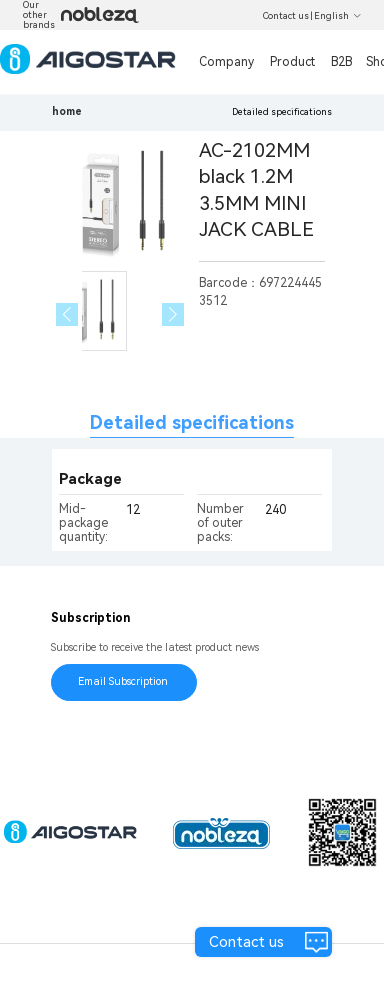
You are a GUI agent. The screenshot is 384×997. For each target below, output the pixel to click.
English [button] (338, 16)
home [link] (67, 111)
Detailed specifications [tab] (192, 422)
